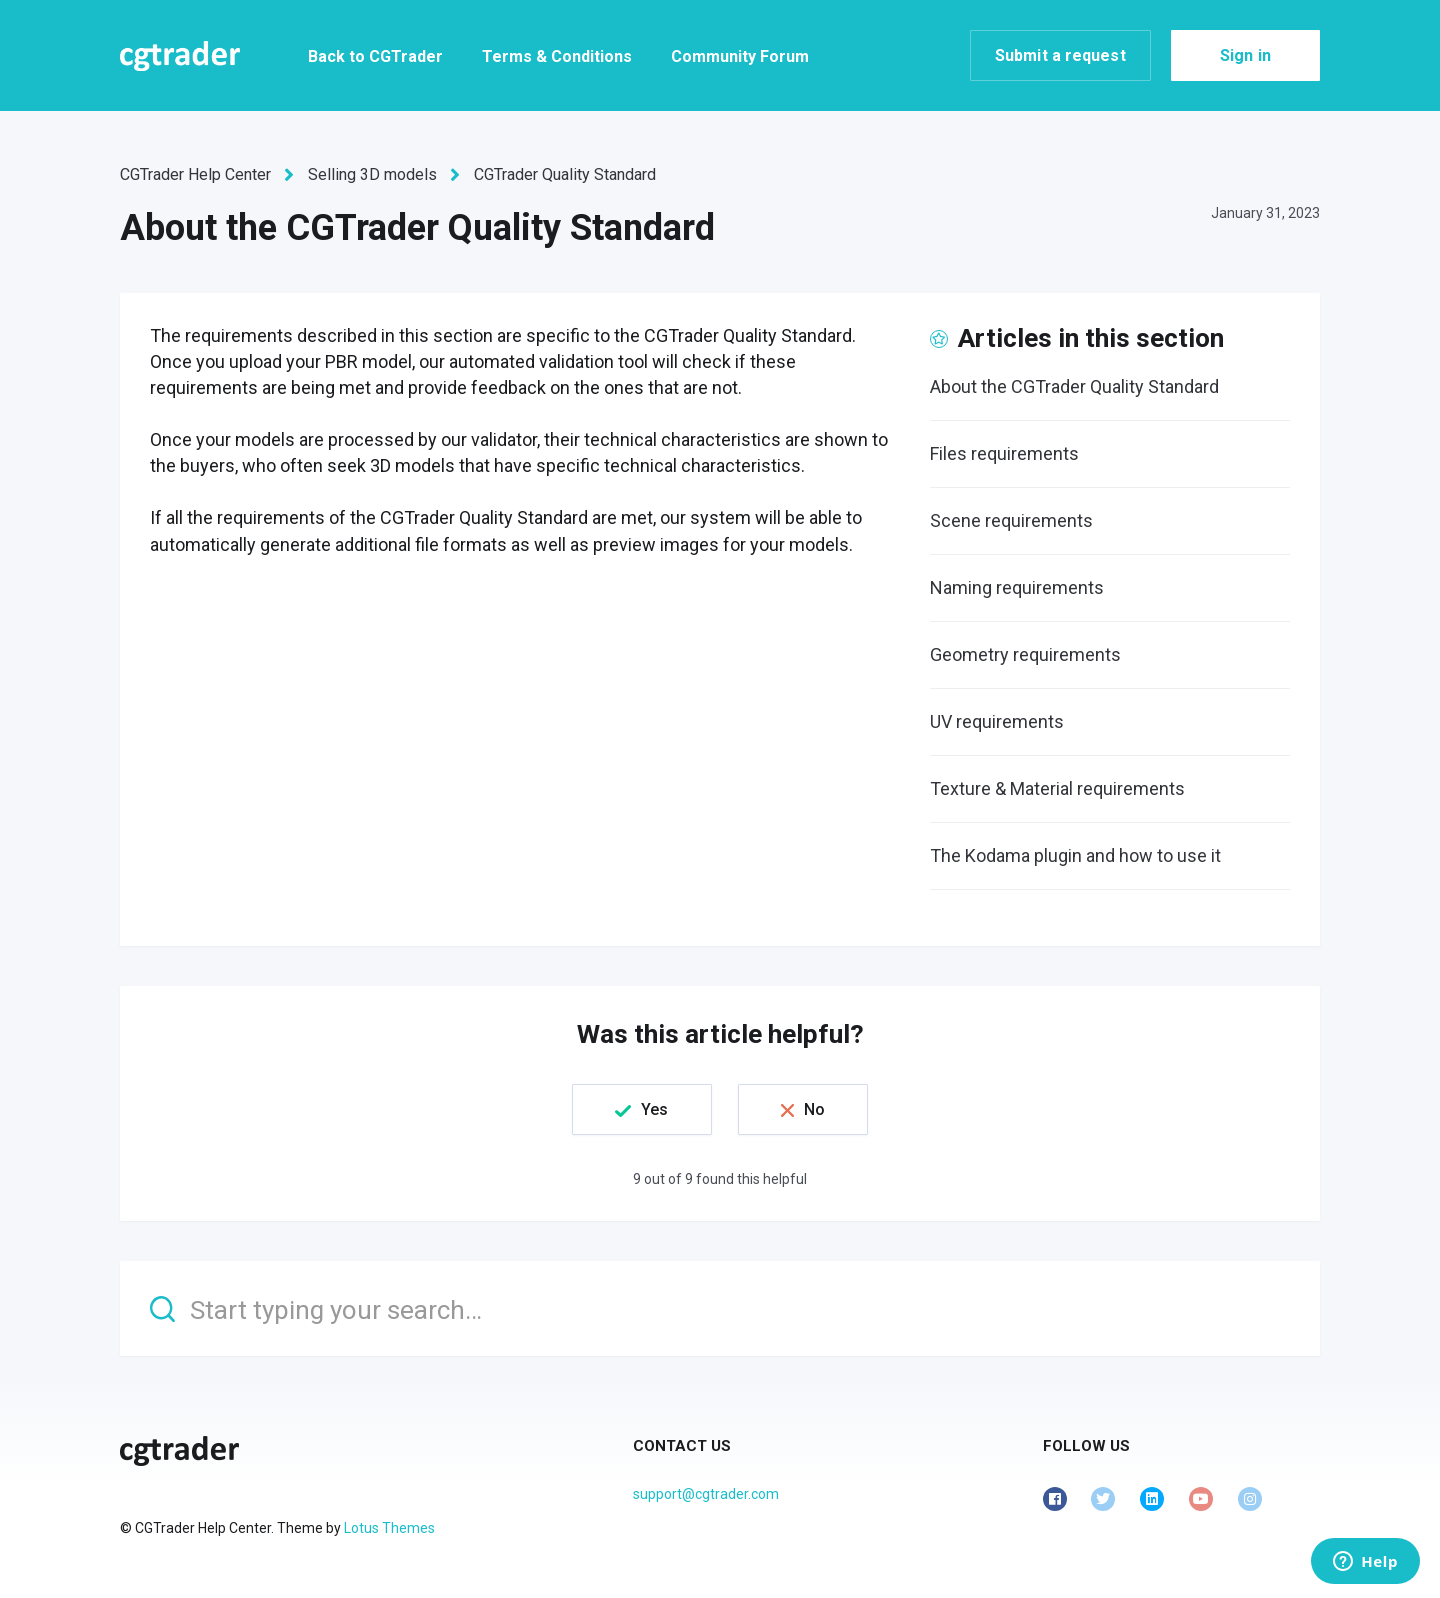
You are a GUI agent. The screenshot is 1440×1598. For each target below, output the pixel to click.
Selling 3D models (372, 174)
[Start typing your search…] (720, 1308)
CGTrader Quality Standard (565, 174)
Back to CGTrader (375, 56)
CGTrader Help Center (195, 174)
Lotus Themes (389, 1528)
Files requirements (1004, 453)
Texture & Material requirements (1057, 788)
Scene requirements (1011, 520)
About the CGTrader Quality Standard (1074, 386)
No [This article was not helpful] (814, 1109)
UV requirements (997, 721)
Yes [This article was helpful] (654, 1109)
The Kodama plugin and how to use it (1075, 855)
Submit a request (1060, 55)
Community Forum (740, 56)
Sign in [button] (1245, 55)
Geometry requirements (1025, 654)
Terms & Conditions (557, 56)
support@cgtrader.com (706, 1494)
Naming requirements (1017, 587)
